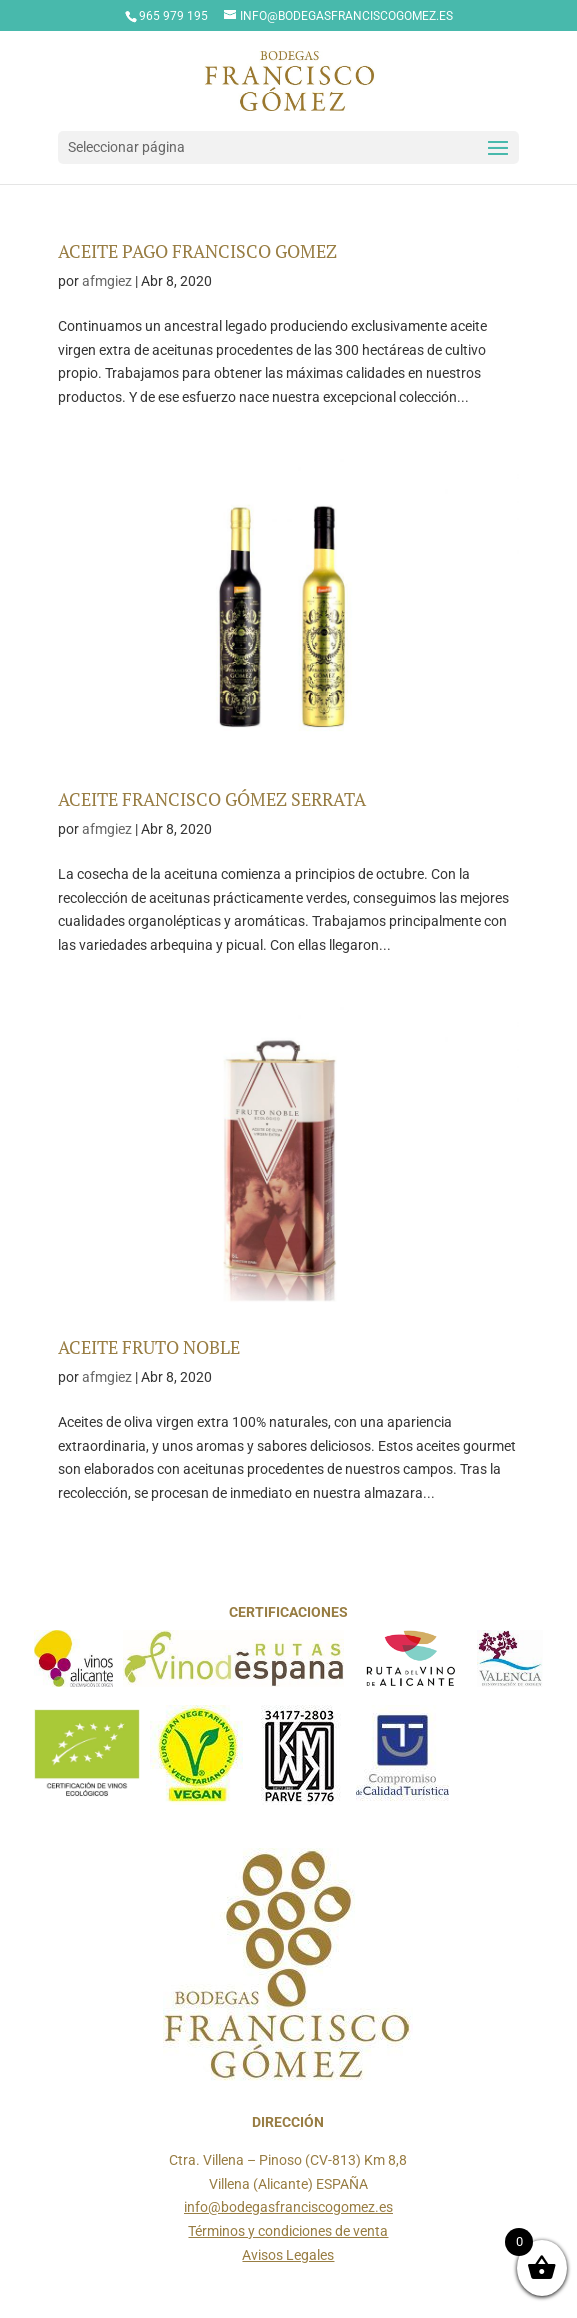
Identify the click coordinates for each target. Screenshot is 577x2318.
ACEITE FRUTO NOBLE (149, 1347)
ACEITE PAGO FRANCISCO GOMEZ (197, 251)
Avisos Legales (288, 2255)
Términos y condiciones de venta (288, 2231)
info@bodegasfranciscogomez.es (288, 2207)
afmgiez (107, 281)
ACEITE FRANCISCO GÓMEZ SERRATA (212, 799)
